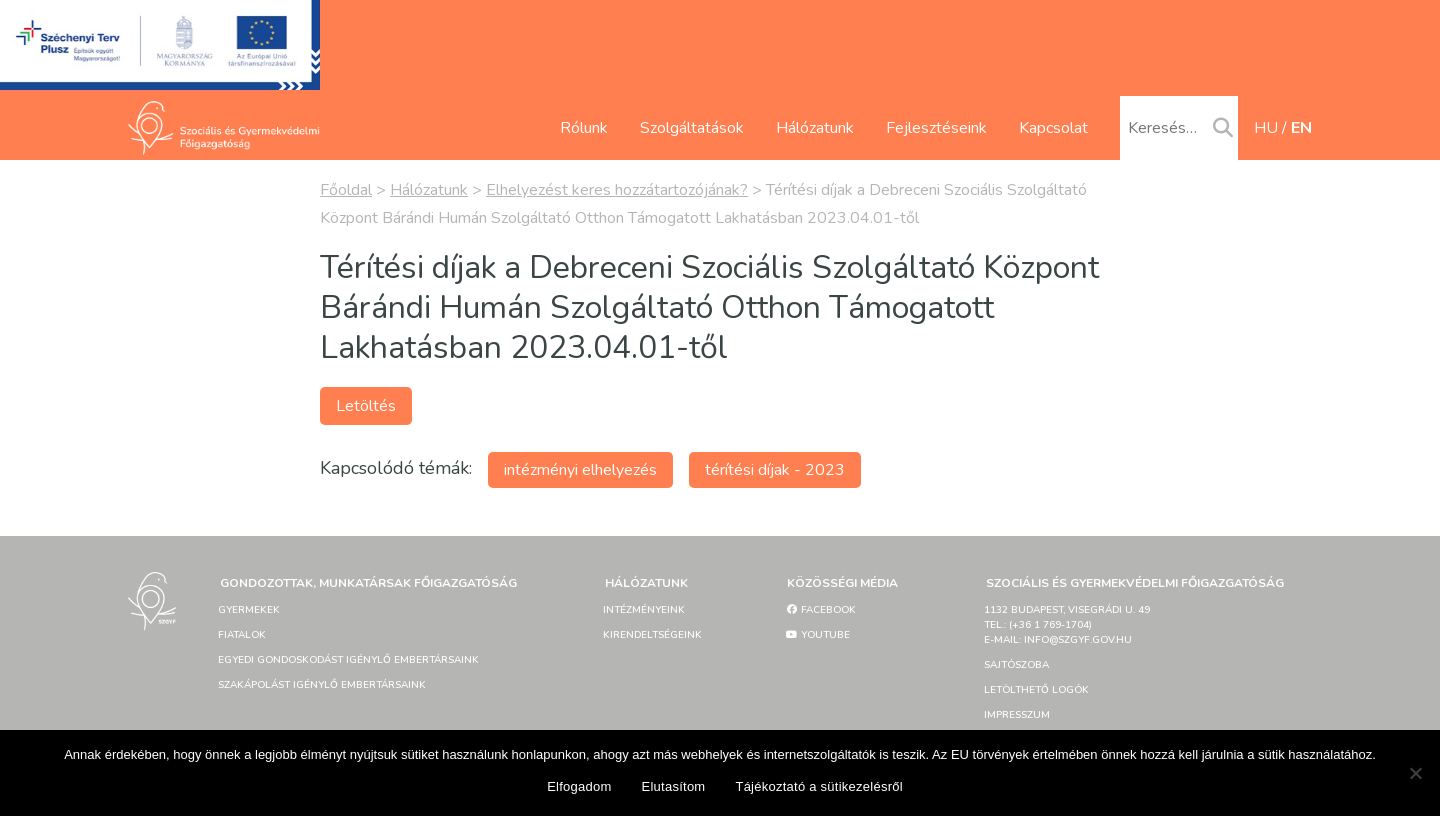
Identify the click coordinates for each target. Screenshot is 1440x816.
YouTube (817, 635)
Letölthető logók (1036, 690)
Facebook (820, 610)
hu (1266, 128)
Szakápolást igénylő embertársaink (322, 685)
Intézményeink (644, 610)
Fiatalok (242, 635)
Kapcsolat (1053, 128)
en (1301, 128)
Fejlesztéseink (936, 128)
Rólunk (584, 128)
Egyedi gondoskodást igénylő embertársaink (348, 660)
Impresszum (1017, 715)
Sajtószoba (1016, 665)
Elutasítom (674, 786)
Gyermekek (249, 610)
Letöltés (366, 406)
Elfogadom (579, 786)
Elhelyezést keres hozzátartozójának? (617, 190)
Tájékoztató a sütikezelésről (818, 786)
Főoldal (346, 190)
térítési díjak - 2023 (775, 470)
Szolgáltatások (692, 128)
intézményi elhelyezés (580, 470)
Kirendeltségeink (652, 635)
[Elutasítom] (1415, 773)
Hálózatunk (815, 128)
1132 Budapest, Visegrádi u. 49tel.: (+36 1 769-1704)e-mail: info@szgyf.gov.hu (1067, 625)
